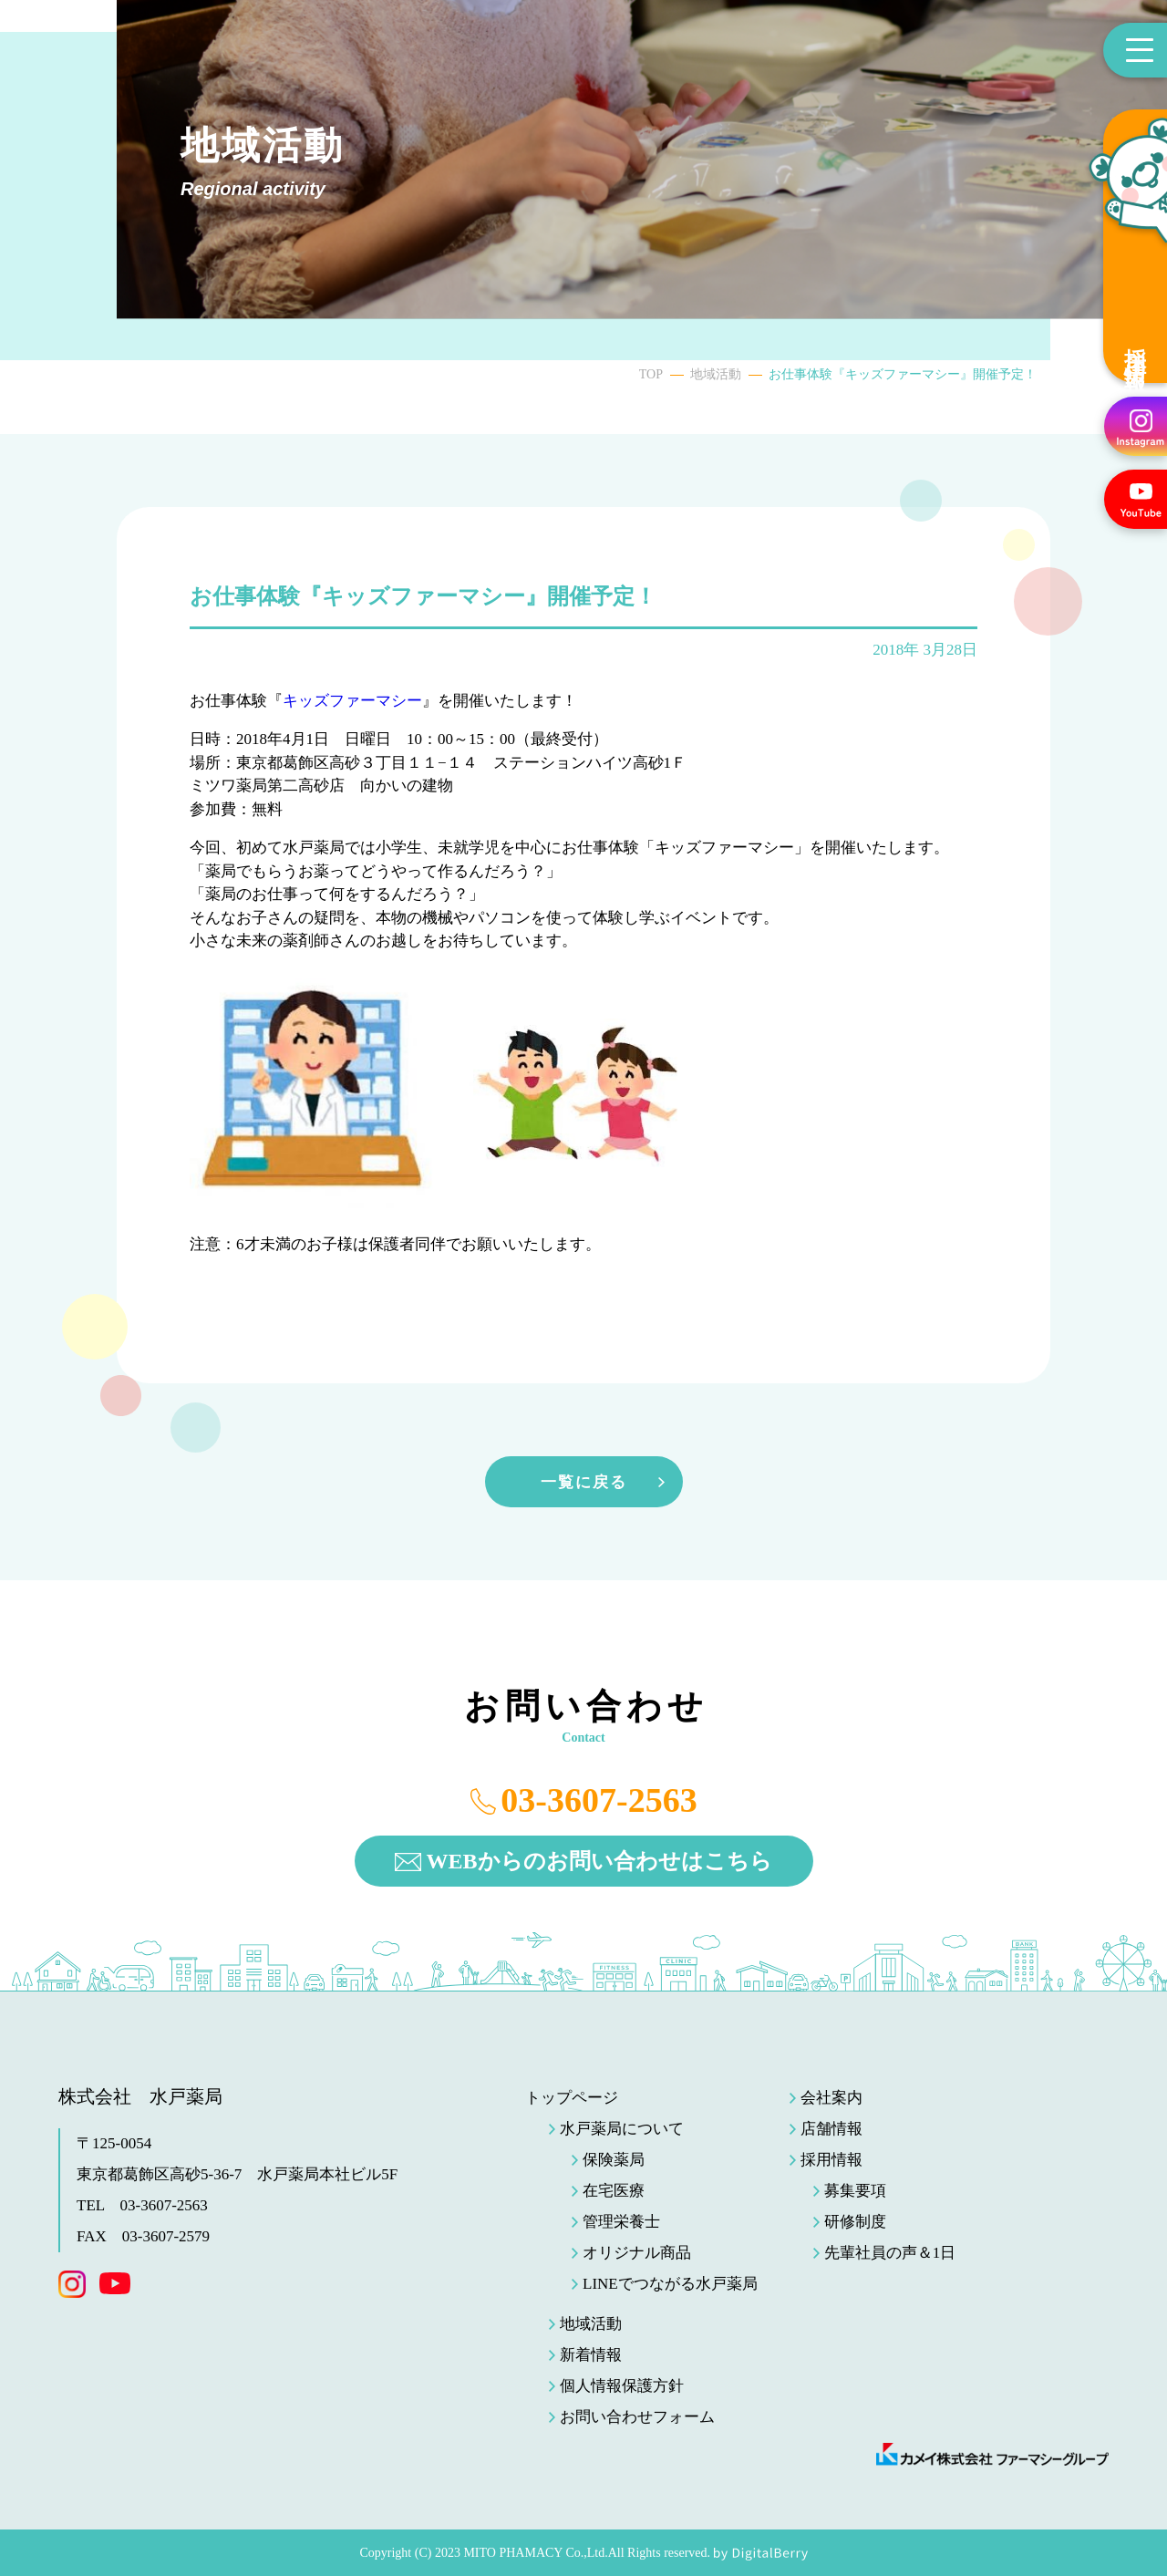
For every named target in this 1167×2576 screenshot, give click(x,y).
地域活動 (715, 374)
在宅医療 (614, 2190)
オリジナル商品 (637, 2252)
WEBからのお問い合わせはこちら (598, 1861)
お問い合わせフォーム (637, 2417)
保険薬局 (614, 2159)
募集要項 (855, 2190)
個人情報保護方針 (622, 2386)
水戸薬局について (622, 2128)
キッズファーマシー (352, 700)
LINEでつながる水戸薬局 (670, 2283)
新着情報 (591, 2355)
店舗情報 (831, 2128)
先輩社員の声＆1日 (890, 2252)
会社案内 (831, 2097)
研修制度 (855, 2221)
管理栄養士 (621, 2221)
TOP (651, 374)
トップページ (571, 2097)
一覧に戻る (584, 1482)
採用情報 (1135, 345)
